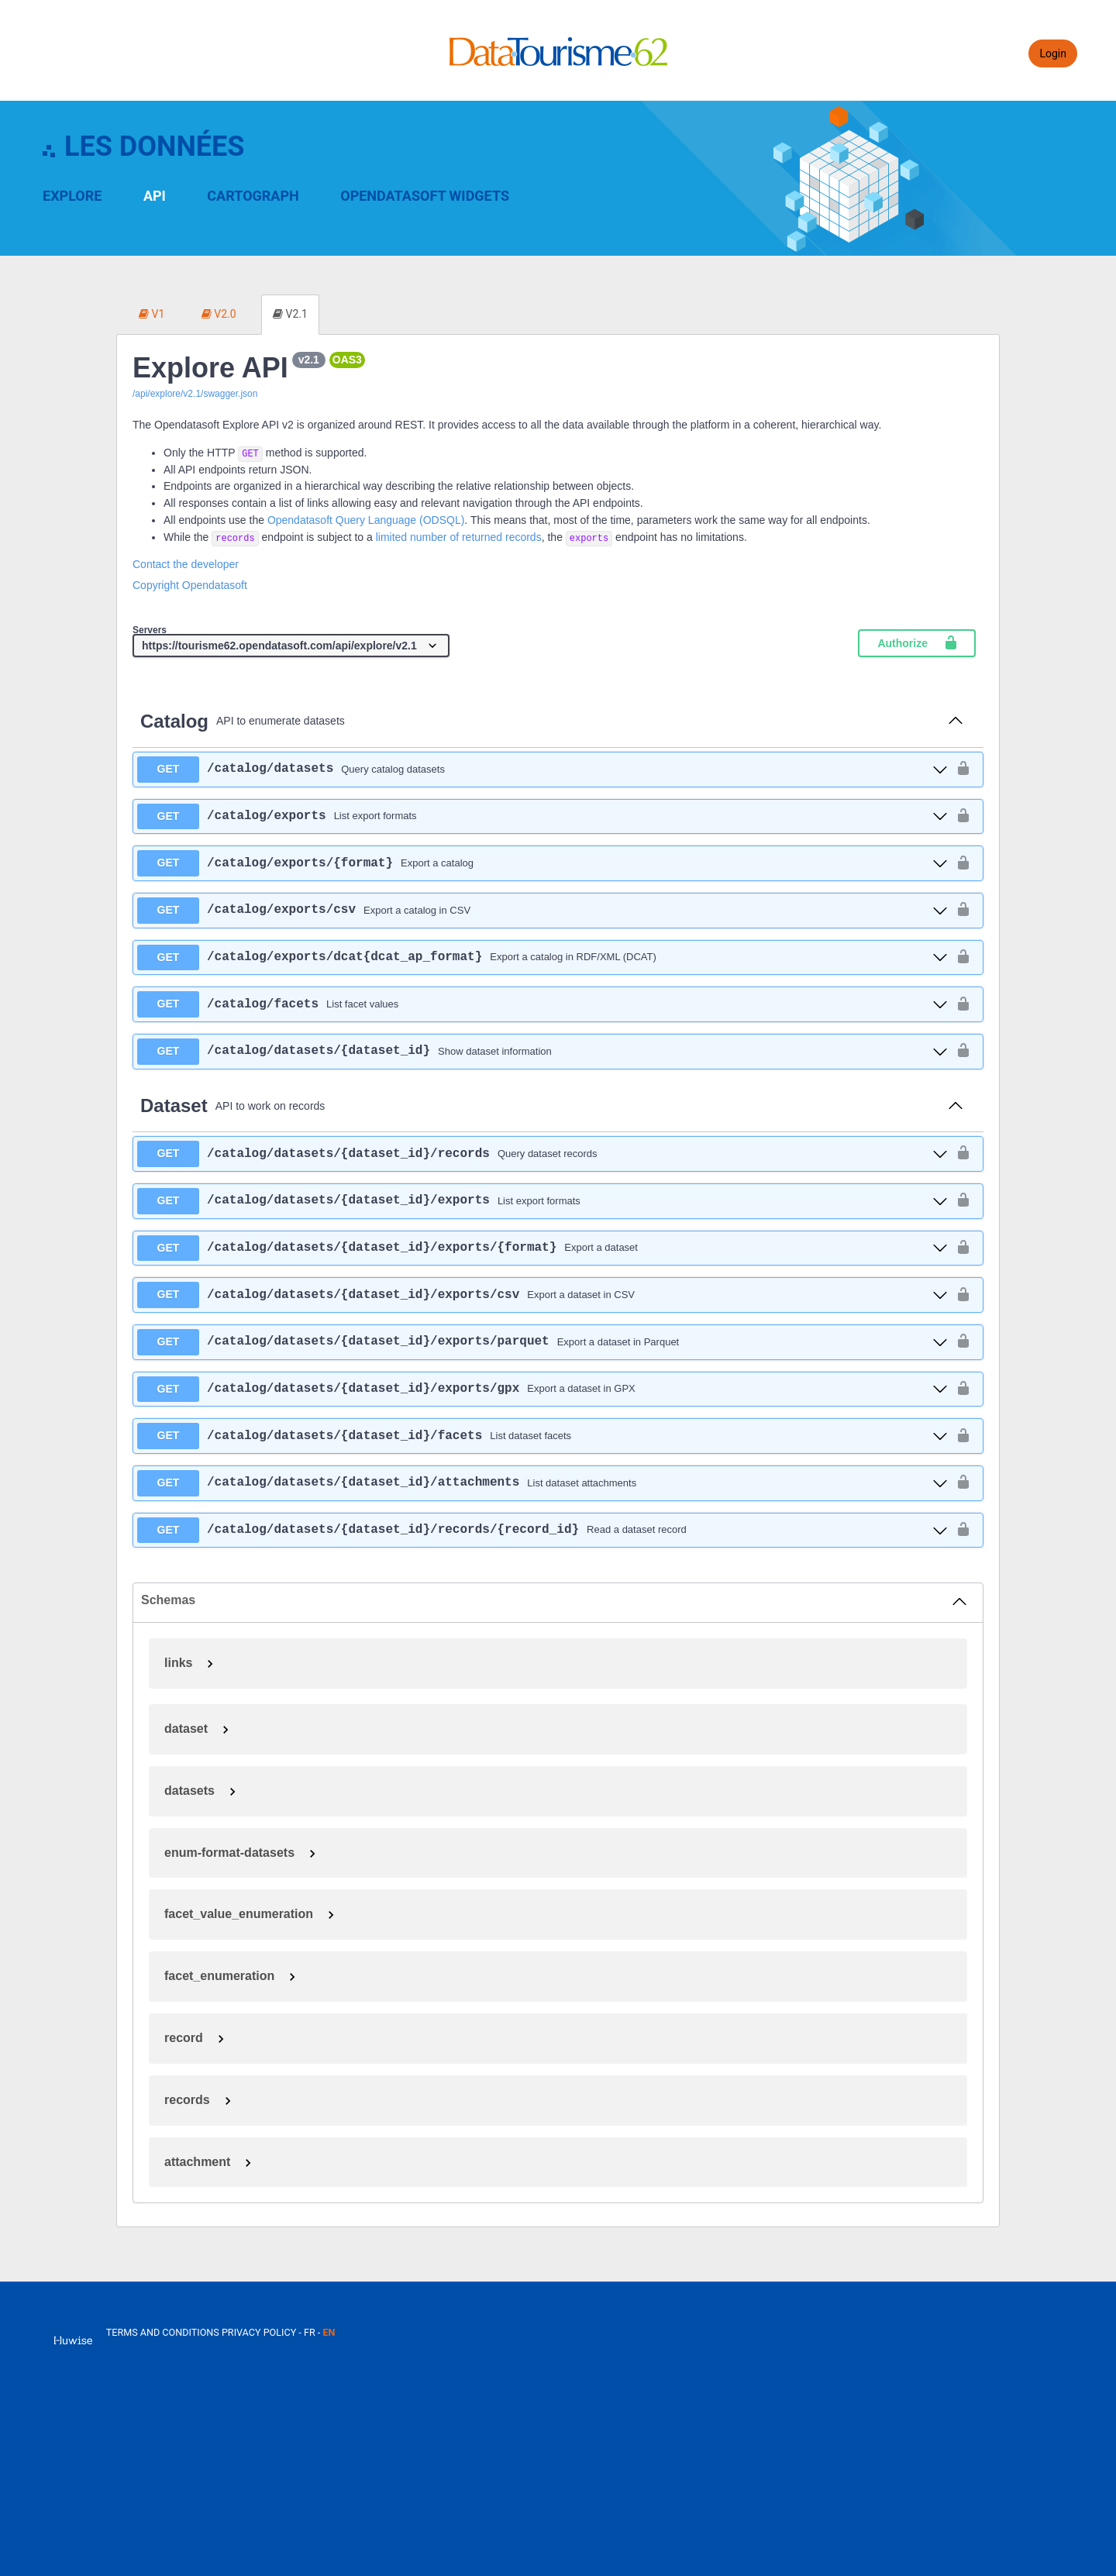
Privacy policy (260, 2332)
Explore (72, 196)
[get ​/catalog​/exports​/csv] (542, 910)
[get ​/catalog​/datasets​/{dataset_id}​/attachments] (542, 1483)
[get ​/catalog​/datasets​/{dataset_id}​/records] (542, 1154)
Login (1052, 53)
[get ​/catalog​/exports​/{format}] (542, 863)
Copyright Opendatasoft (190, 585)
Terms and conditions (164, 2332)
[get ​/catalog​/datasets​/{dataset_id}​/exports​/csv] (542, 1295)
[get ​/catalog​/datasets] (542, 769)
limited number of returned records (459, 537)
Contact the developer (186, 564)
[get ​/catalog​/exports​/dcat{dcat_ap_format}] (542, 958)
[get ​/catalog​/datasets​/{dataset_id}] (542, 1051)
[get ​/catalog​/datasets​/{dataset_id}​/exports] (542, 1201)
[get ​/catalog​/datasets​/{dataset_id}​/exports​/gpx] (542, 1389)
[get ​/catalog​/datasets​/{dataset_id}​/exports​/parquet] (542, 1342)
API (154, 196)
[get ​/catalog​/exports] (542, 817)
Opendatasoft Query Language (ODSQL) (365, 520)
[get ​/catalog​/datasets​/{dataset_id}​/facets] (542, 1436)
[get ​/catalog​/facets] (542, 1004)
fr (309, 2332)
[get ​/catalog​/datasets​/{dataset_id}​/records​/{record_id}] (542, 1530)
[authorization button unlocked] (963, 769)
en (328, 2332)
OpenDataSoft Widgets (424, 196)
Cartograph (252, 196)
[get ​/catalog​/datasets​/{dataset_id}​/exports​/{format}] (542, 1248)
